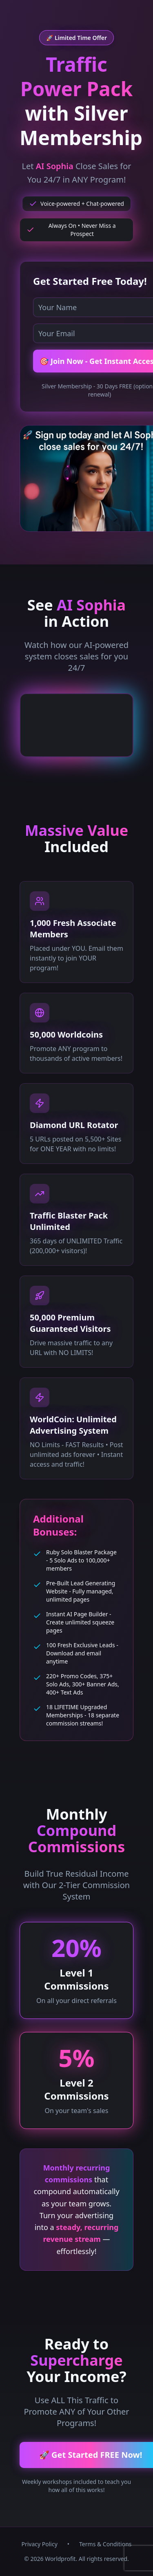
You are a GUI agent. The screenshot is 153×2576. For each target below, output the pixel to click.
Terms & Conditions (105, 2544)
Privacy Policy (39, 2544)
